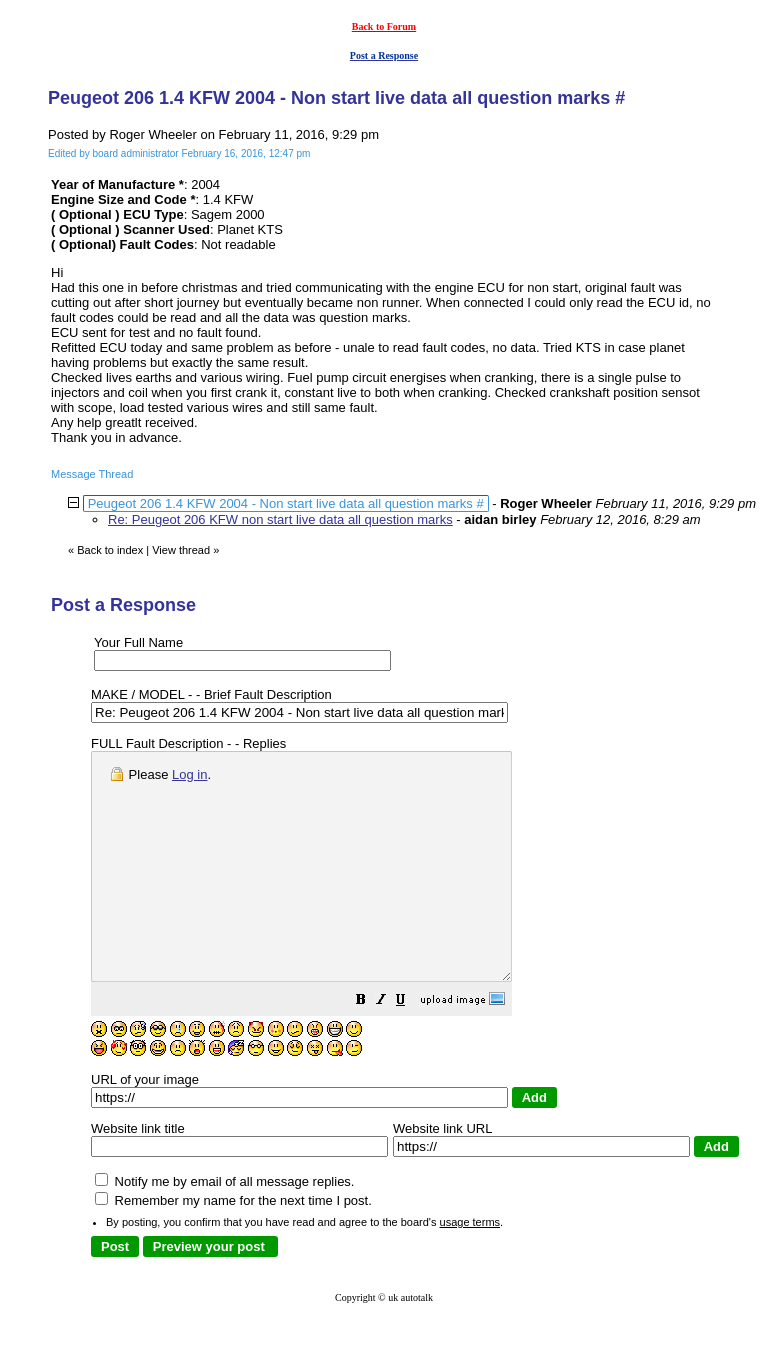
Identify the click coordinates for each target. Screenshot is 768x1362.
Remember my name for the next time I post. (233, 1245)
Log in (189, 774)
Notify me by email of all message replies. (224, 1226)
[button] (411, 1047)
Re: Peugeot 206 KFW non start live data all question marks (280, 519)
